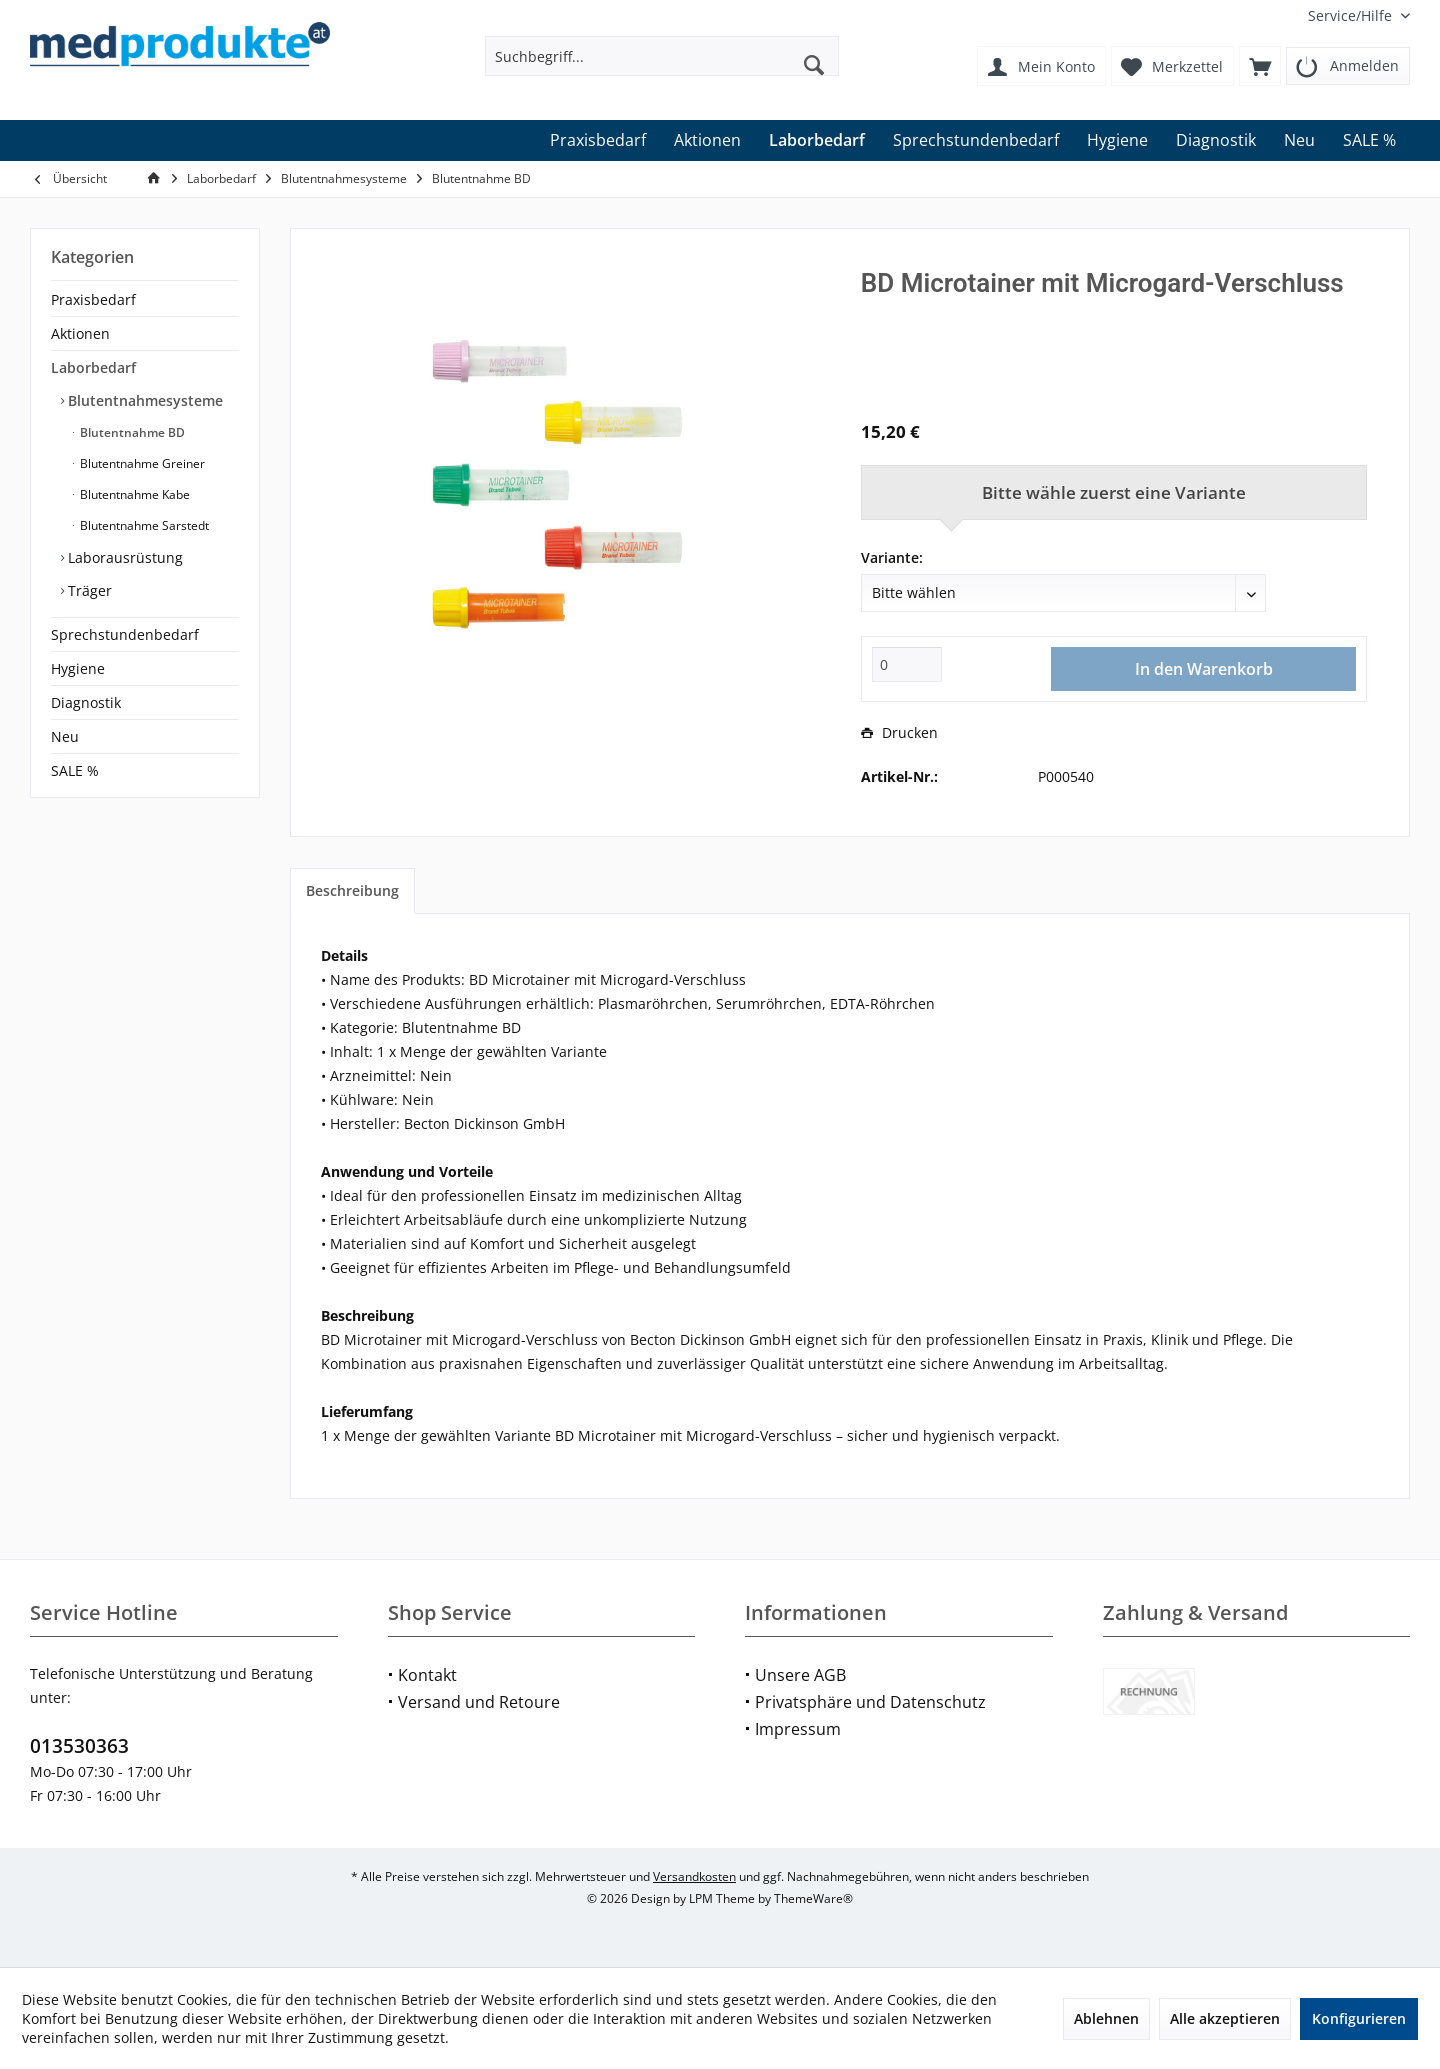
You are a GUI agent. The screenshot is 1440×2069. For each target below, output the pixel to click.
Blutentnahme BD (131, 432)
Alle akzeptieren (1225, 2018)
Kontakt (427, 1675)
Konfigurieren (1359, 2018)
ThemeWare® (813, 1898)
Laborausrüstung (123, 557)
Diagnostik (86, 702)
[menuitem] (1351, 15)
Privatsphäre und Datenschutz (870, 1702)
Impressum (798, 1729)
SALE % (75, 770)
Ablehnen (1106, 2018)
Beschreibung (352, 890)
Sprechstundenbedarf (125, 634)
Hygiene (78, 668)
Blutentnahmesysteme (143, 400)
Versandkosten (694, 1876)
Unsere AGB (800, 1675)
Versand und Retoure (479, 1702)
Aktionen (80, 333)
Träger (88, 590)
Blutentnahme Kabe (133, 494)
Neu (65, 736)
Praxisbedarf (93, 299)
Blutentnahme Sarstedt (143, 525)
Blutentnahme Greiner (141, 463)
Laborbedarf (93, 367)
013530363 (79, 1746)
